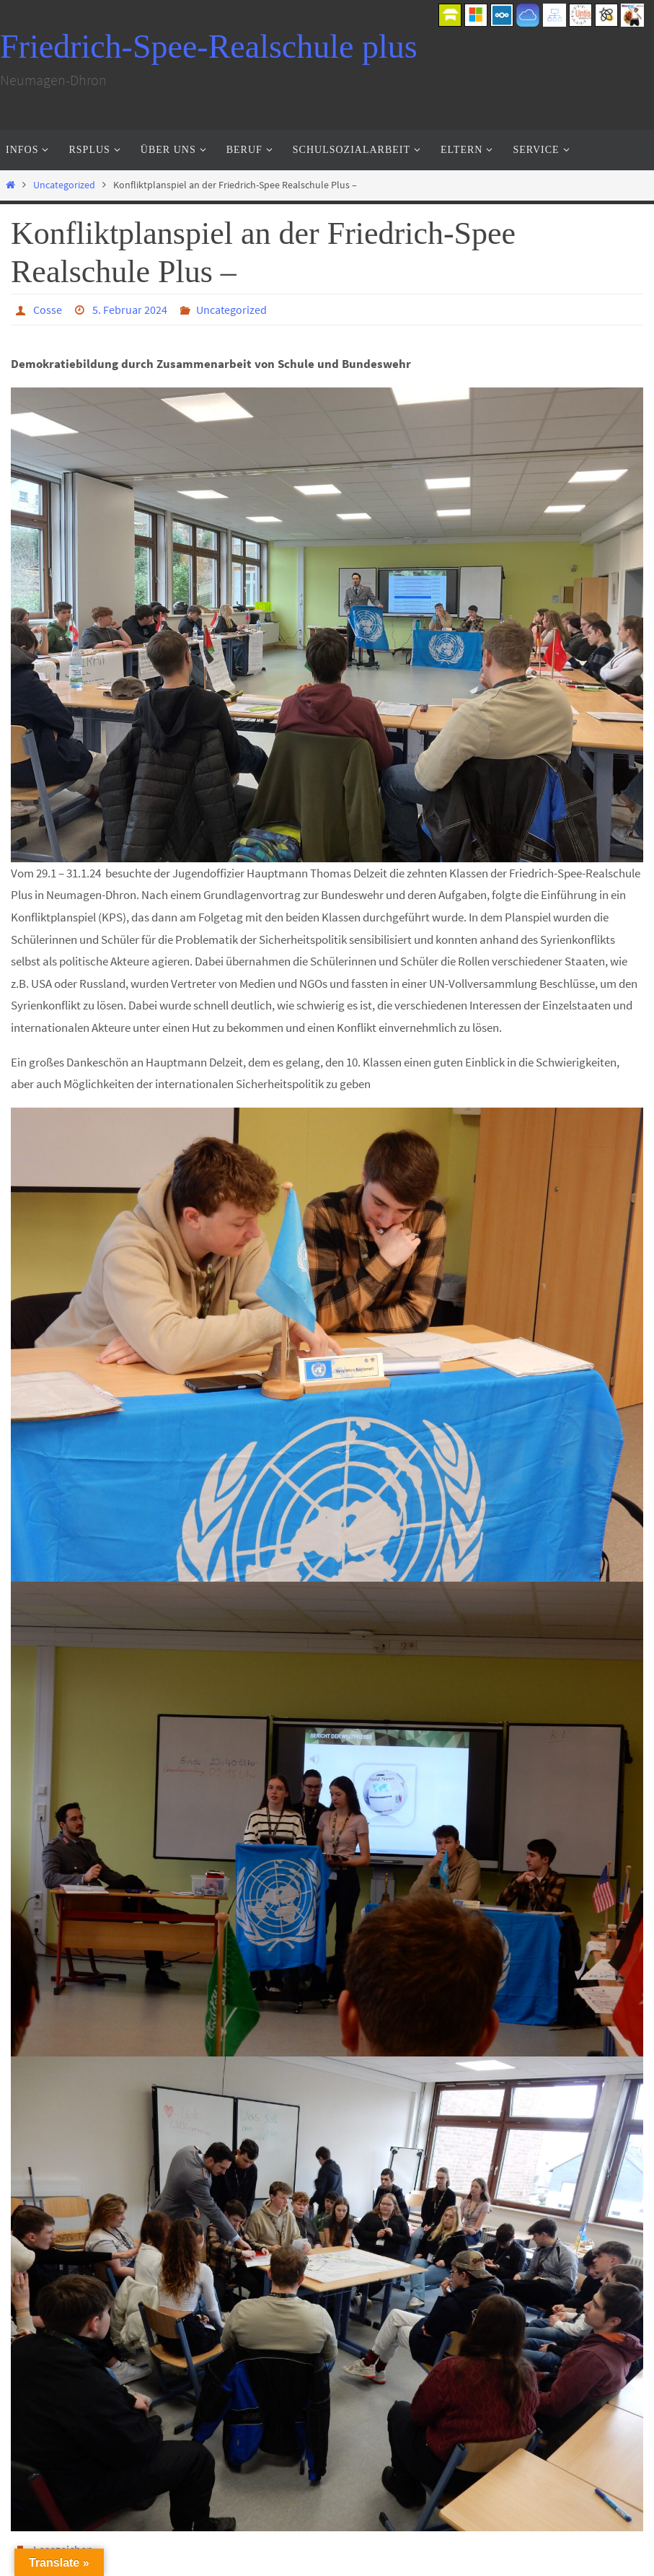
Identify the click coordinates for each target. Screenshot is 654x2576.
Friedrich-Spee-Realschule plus (208, 46)
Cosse (47, 309)
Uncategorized (64, 185)
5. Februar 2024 (129, 309)
